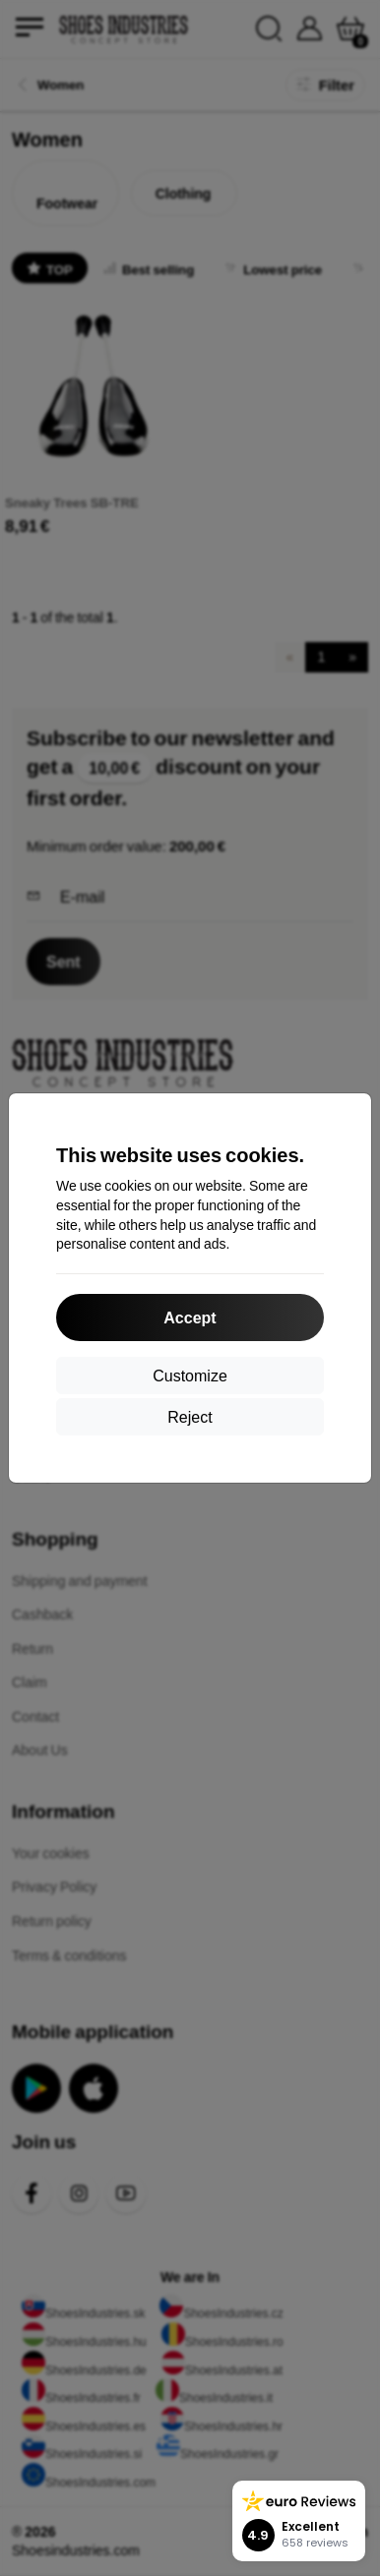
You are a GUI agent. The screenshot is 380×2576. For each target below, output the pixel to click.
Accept (189, 1317)
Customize (190, 1375)
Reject (189, 1416)
